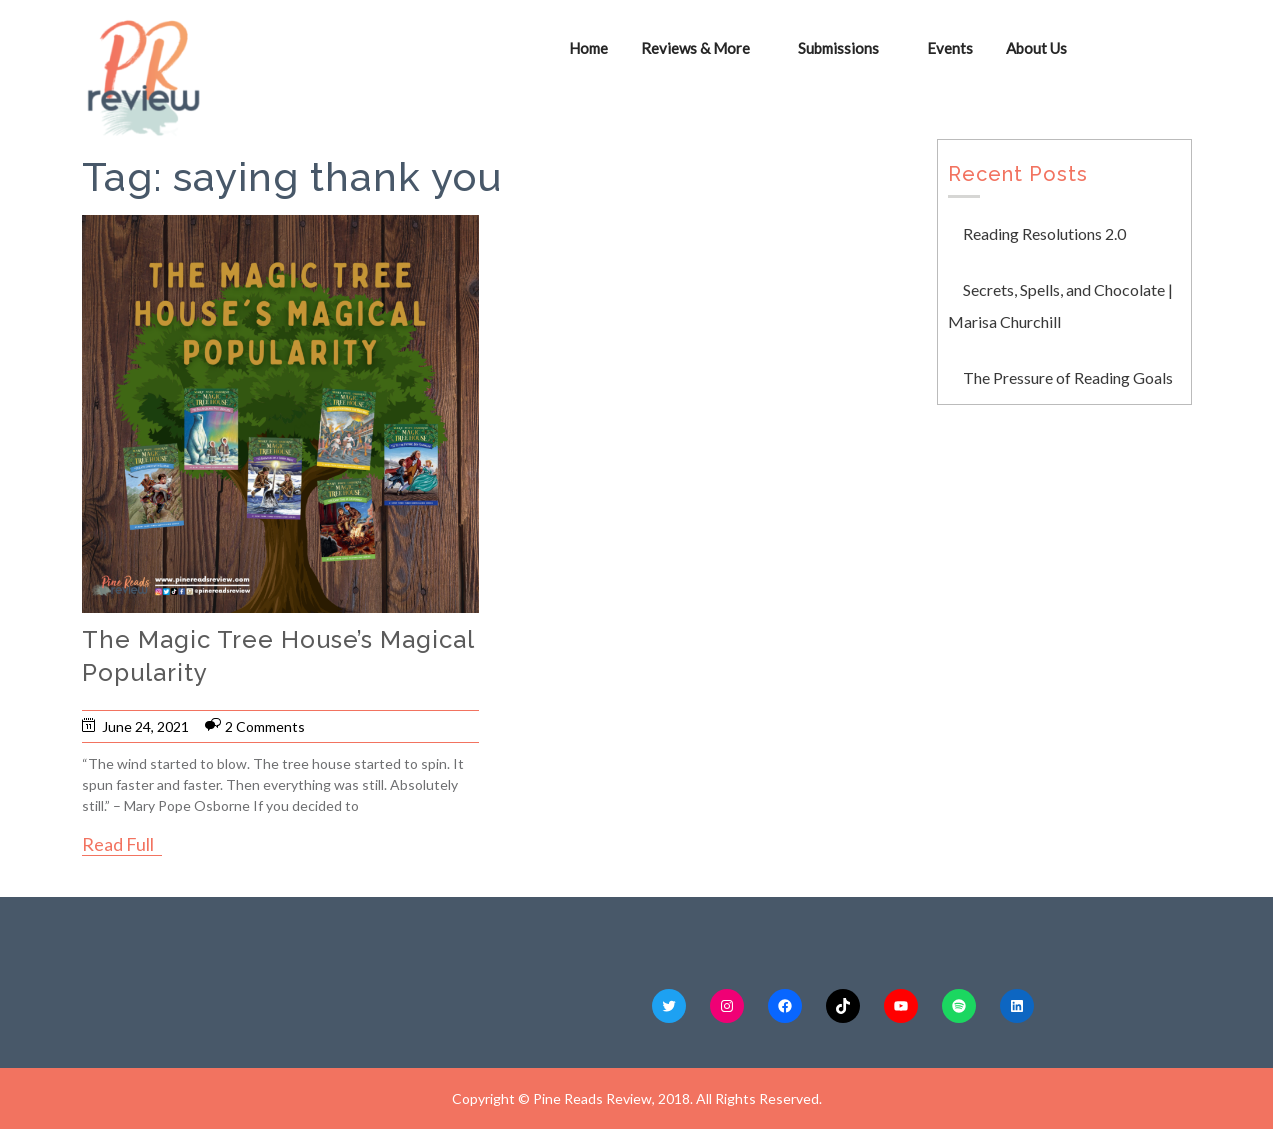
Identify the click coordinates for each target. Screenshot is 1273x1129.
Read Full (118, 844)
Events (950, 48)
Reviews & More (695, 48)
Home (588, 48)
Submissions (838, 48)
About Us (1036, 48)
